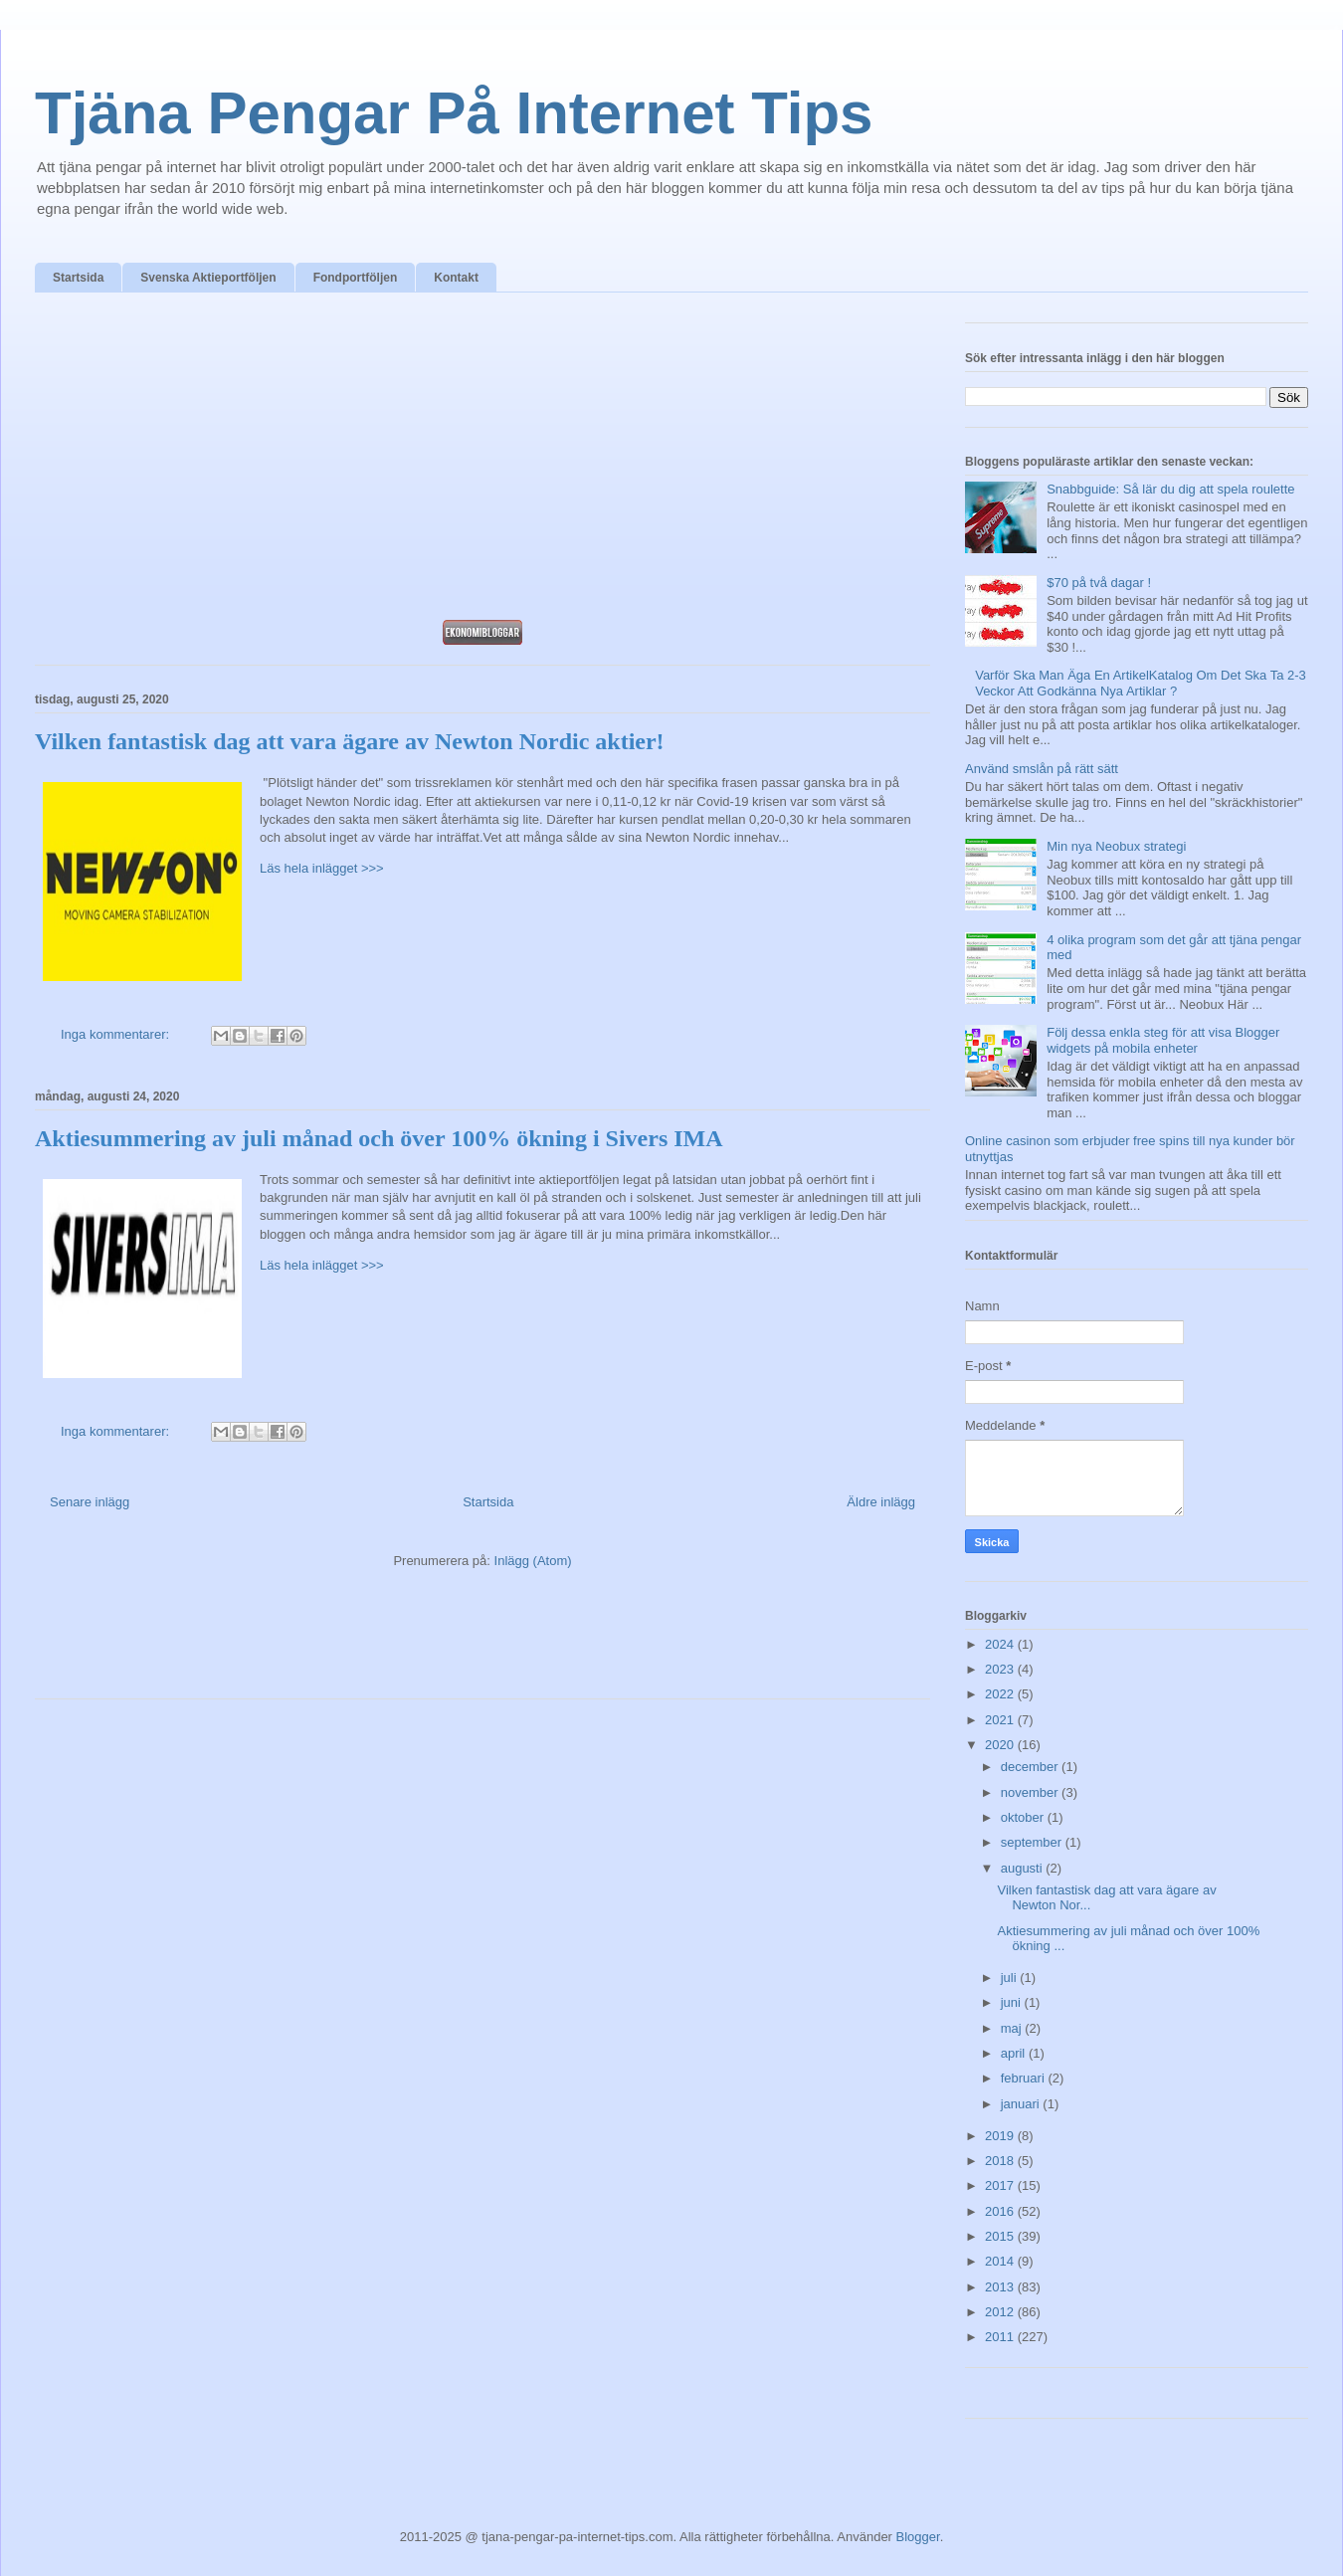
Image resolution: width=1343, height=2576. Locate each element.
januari (1022, 2103)
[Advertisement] (482, 461)
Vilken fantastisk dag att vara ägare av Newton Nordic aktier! (350, 741)
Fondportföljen (355, 278)
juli (1011, 1977)
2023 (1001, 1669)
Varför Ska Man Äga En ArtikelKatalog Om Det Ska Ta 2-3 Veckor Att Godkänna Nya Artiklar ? (1140, 683)
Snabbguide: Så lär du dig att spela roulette (1170, 489)
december (1031, 1766)
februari (1025, 2078)
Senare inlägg (89, 1501)
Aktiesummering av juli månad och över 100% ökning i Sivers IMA (379, 1138)
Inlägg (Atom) (533, 1560)
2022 (1001, 1693)
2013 (1001, 2286)
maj (1013, 2028)
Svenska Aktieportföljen (208, 278)
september (1033, 1842)
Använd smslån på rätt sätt (1041, 768)
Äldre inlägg (881, 1501)
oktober (1024, 1817)
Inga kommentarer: (117, 1034)
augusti (1024, 1868)
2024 (1001, 1644)
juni (1013, 2002)
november (1031, 1792)
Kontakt (456, 278)
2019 (1001, 2135)
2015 (1001, 2236)
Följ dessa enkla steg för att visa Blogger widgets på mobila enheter (1163, 1040)
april (1015, 2053)
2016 (1001, 2211)
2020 (1001, 1744)
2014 (1001, 2261)
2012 (1001, 2311)
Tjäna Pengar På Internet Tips (453, 113)
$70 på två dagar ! (1099, 582)
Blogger (918, 2536)
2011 (1001, 2336)
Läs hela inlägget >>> (322, 868)
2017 (1001, 2185)
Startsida (78, 278)
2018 (1001, 2160)
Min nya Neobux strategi (1116, 846)
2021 (1001, 1719)
